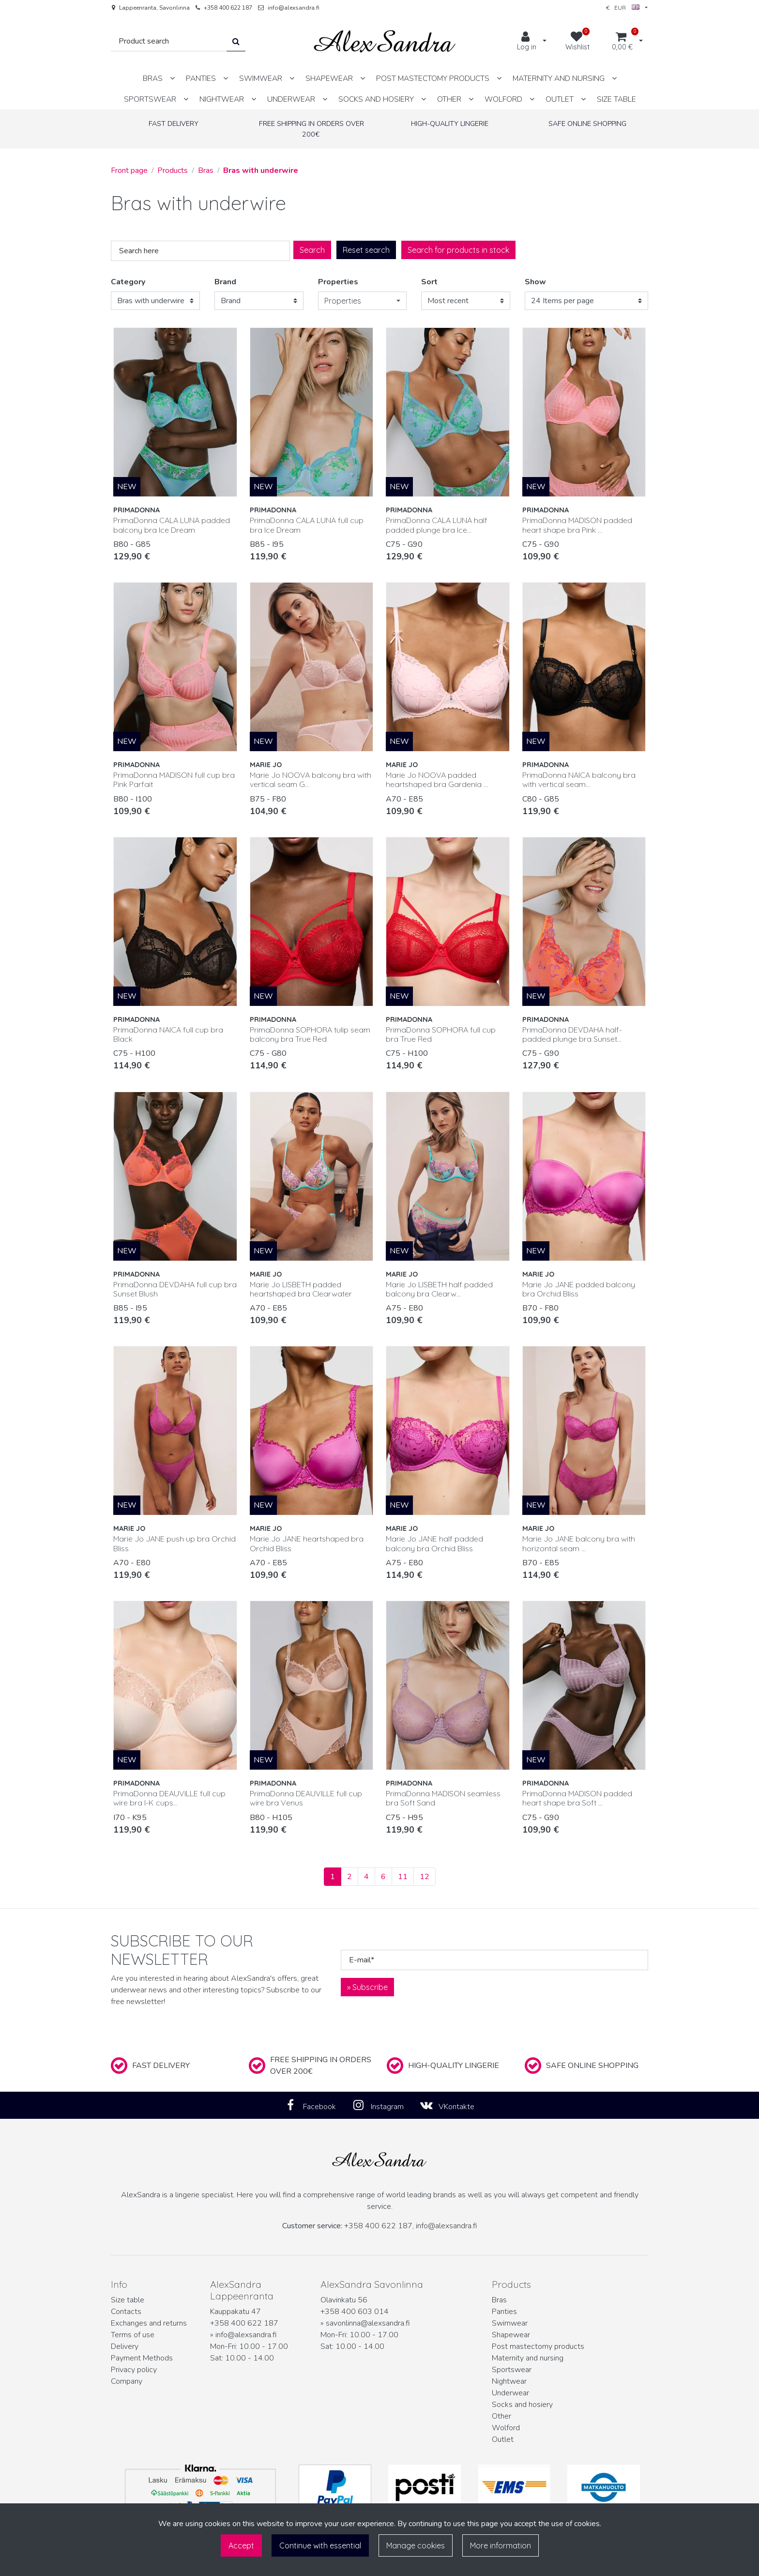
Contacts (126, 2311)
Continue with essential (320, 2545)
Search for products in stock (458, 250)
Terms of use (132, 2334)
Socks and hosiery (522, 2404)
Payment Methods (142, 2358)
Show (535, 282)
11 (403, 1876)
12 (424, 1876)
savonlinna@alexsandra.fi (368, 2323)
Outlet (503, 2439)
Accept (241, 2545)
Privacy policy (134, 2369)
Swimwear (510, 2323)
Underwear (510, 2393)
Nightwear (509, 2381)
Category (128, 282)
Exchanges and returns (149, 2323)
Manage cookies (415, 2545)
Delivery (124, 2346)
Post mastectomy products (538, 2346)
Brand (225, 282)
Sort (429, 282)
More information (500, 2545)
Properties (338, 282)
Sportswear (511, 2369)
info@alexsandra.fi (293, 8)
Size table (127, 2300)
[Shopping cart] (622, 41)
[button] (362, 301)
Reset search (366, 250)
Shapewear (511, 2334)
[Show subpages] (172, 78)
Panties (504, 2311)
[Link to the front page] (384, 41)
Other (501, 2416)
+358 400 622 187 (228, 8)
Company (126, 2381)
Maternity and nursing (527, 2358)
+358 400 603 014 (354, 2311)
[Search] (169, 41)
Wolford (506, 2427)
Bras (499, 2300)
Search (312, 250)
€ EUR (622, 7)
